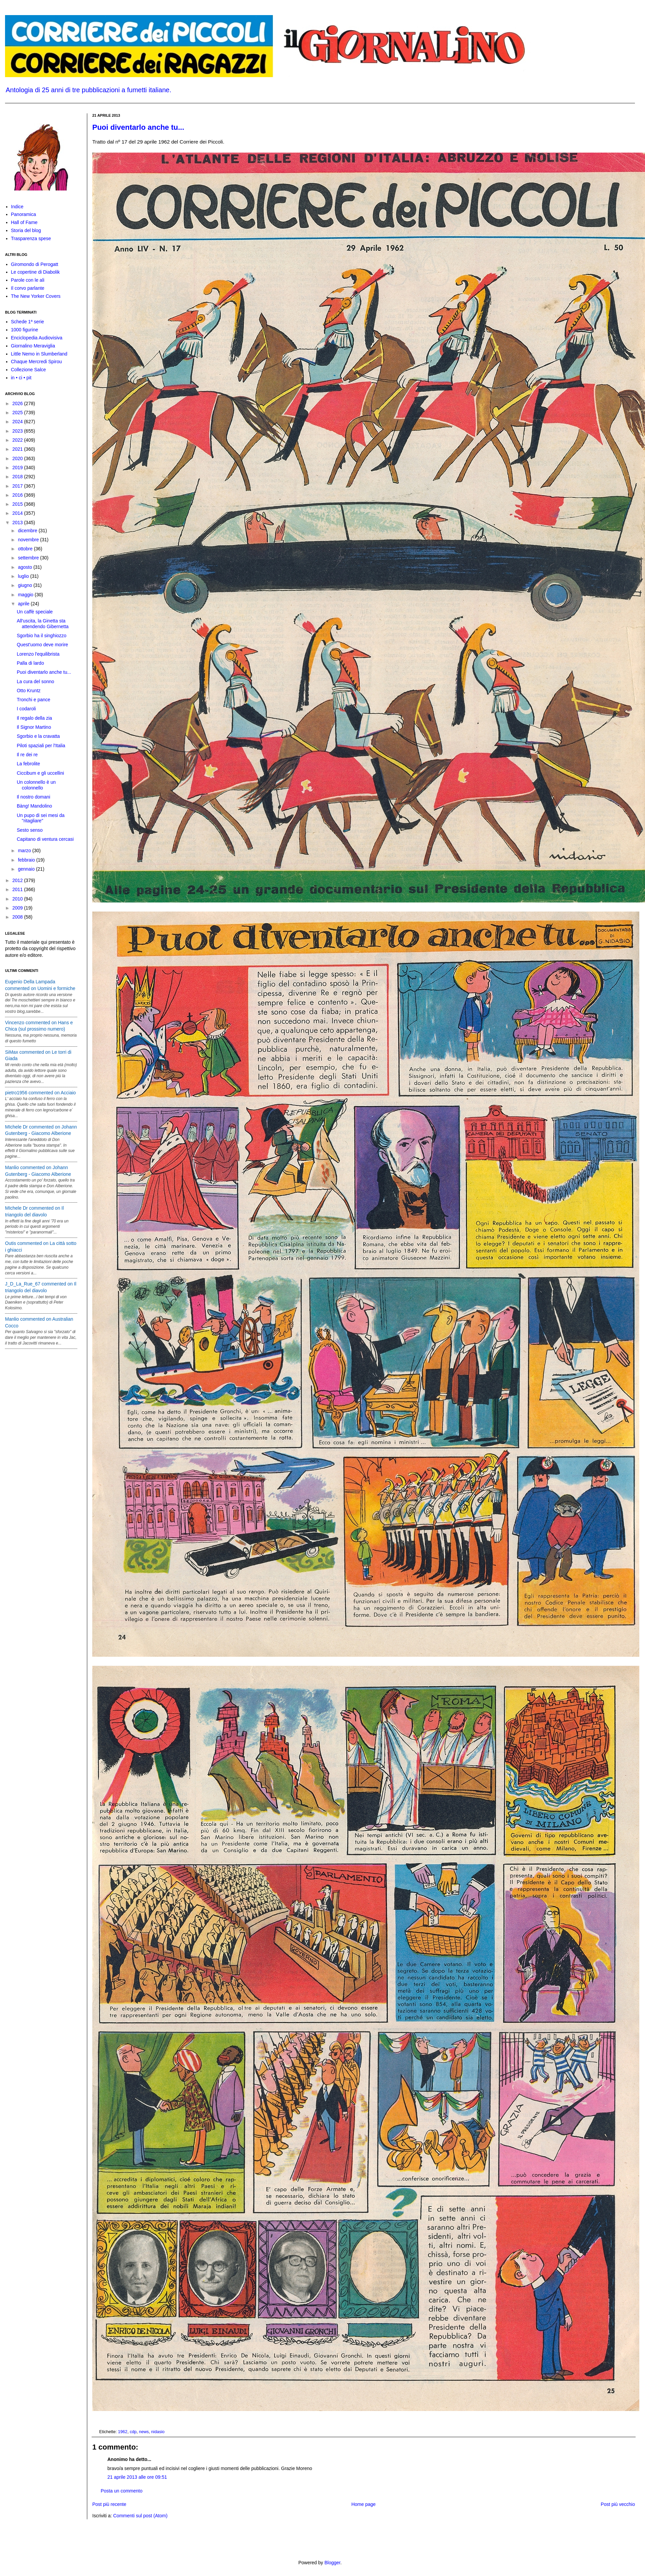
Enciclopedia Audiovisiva (36, 337)
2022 (18, 440)
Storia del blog (26, 230)
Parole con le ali (28, 280)
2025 (18, 412)
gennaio (27, 869)
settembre (29, 557)
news (144, 2431)
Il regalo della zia (34, 718)
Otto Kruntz (29, 690)
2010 (18, 898)
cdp (133, 2431)
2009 (18, 908)
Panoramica (23, 214)
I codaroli (26, 708)
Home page (363, 2504)
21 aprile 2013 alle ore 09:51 (137, 2477)
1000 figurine (24, 329)
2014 (18, 513)
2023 (18, 431)
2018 (18, 476)
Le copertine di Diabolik (35, 272)
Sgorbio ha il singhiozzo (41, 635)
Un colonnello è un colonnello (36, 784)
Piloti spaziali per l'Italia (41, 745)
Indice (17, 206)
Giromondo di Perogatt (34, 264)
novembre (29, 539)
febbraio (27, 860)
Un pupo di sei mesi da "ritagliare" (40, 818)
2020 (18, 458)
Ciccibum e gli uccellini (40, 773)
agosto (25, 567)
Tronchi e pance (33, 699)
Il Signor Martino (34, 727)
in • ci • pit (21, 377)
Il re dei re (27, 754)
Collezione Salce (28, 369)
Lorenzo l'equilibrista (38, 654)
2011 (18, 889)
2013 (18, 522)
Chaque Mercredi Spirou (36, 361)
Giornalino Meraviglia (33, 345)
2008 (18, 917)
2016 (18, 495)
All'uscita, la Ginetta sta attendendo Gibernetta (42, 623)
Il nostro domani (33, 797)
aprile (24, 603)
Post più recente (109, 2504)
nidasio (157, 2431)
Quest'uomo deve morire (42, 644)
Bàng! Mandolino (34, 806)
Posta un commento (122, 2490)
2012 (18, 880)
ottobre (26, 548)
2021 (18, 449)
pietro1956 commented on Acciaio (40, 1092)
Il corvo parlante (28, 288)
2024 (18, 421)
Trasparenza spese (31, 238)
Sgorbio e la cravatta (38, 736)
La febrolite (28, 763)
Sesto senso (30, 830)
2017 (18, 486)
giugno (25, 585)
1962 (123, 2431)
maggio (26, 594)
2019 (18, 467)
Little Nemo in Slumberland (39, 354)
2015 (18, 504)
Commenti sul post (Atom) (140, 2515)
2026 (18, 403)
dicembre (28, 530)
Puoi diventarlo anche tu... (138, 127)
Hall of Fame (24, 222)
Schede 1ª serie (27, 321)
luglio (24, 576)
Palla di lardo (30, 663)
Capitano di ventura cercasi (45, 839)
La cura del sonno (35, 681)
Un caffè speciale (35, 611)
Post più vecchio (618, 2504)
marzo (25, 850)
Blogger (332, 2562)
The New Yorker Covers (36, 296)
